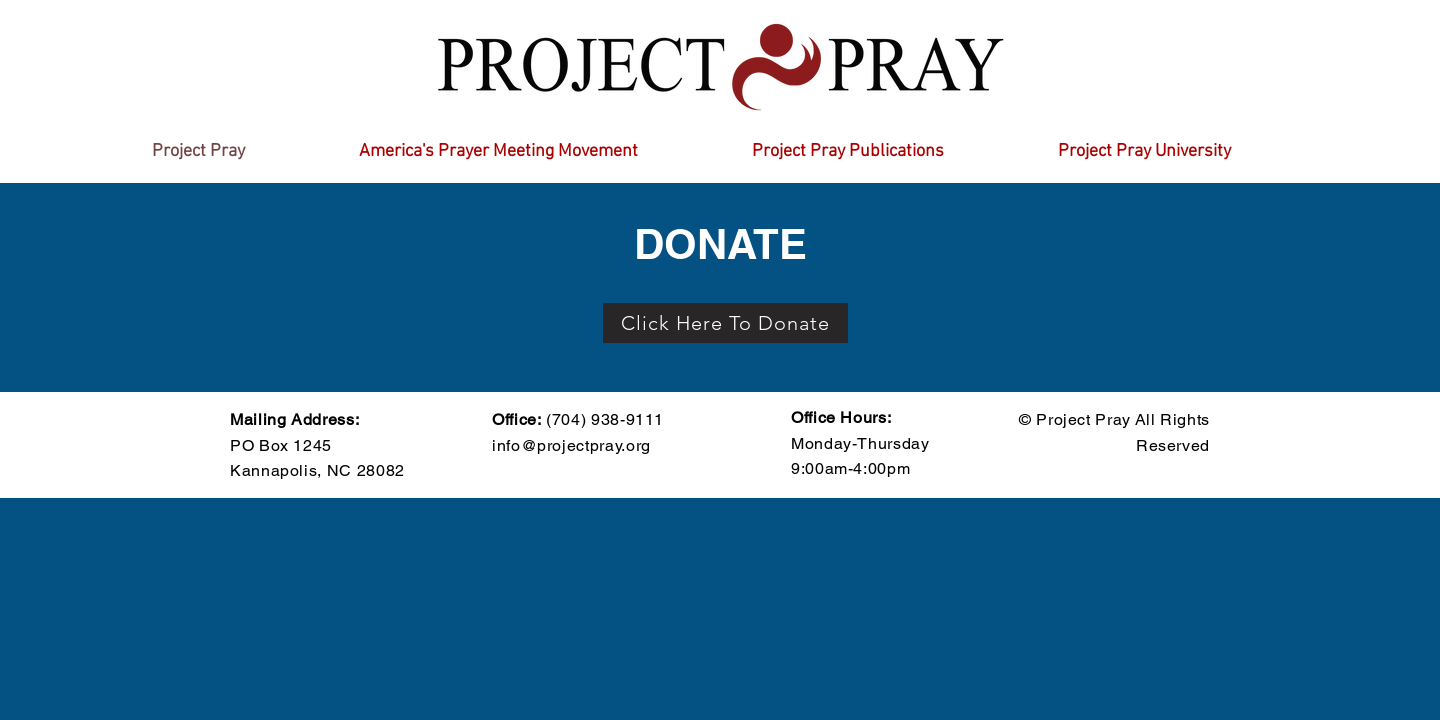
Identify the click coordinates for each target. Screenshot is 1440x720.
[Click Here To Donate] (725, 323)
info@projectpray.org (571, 445)
